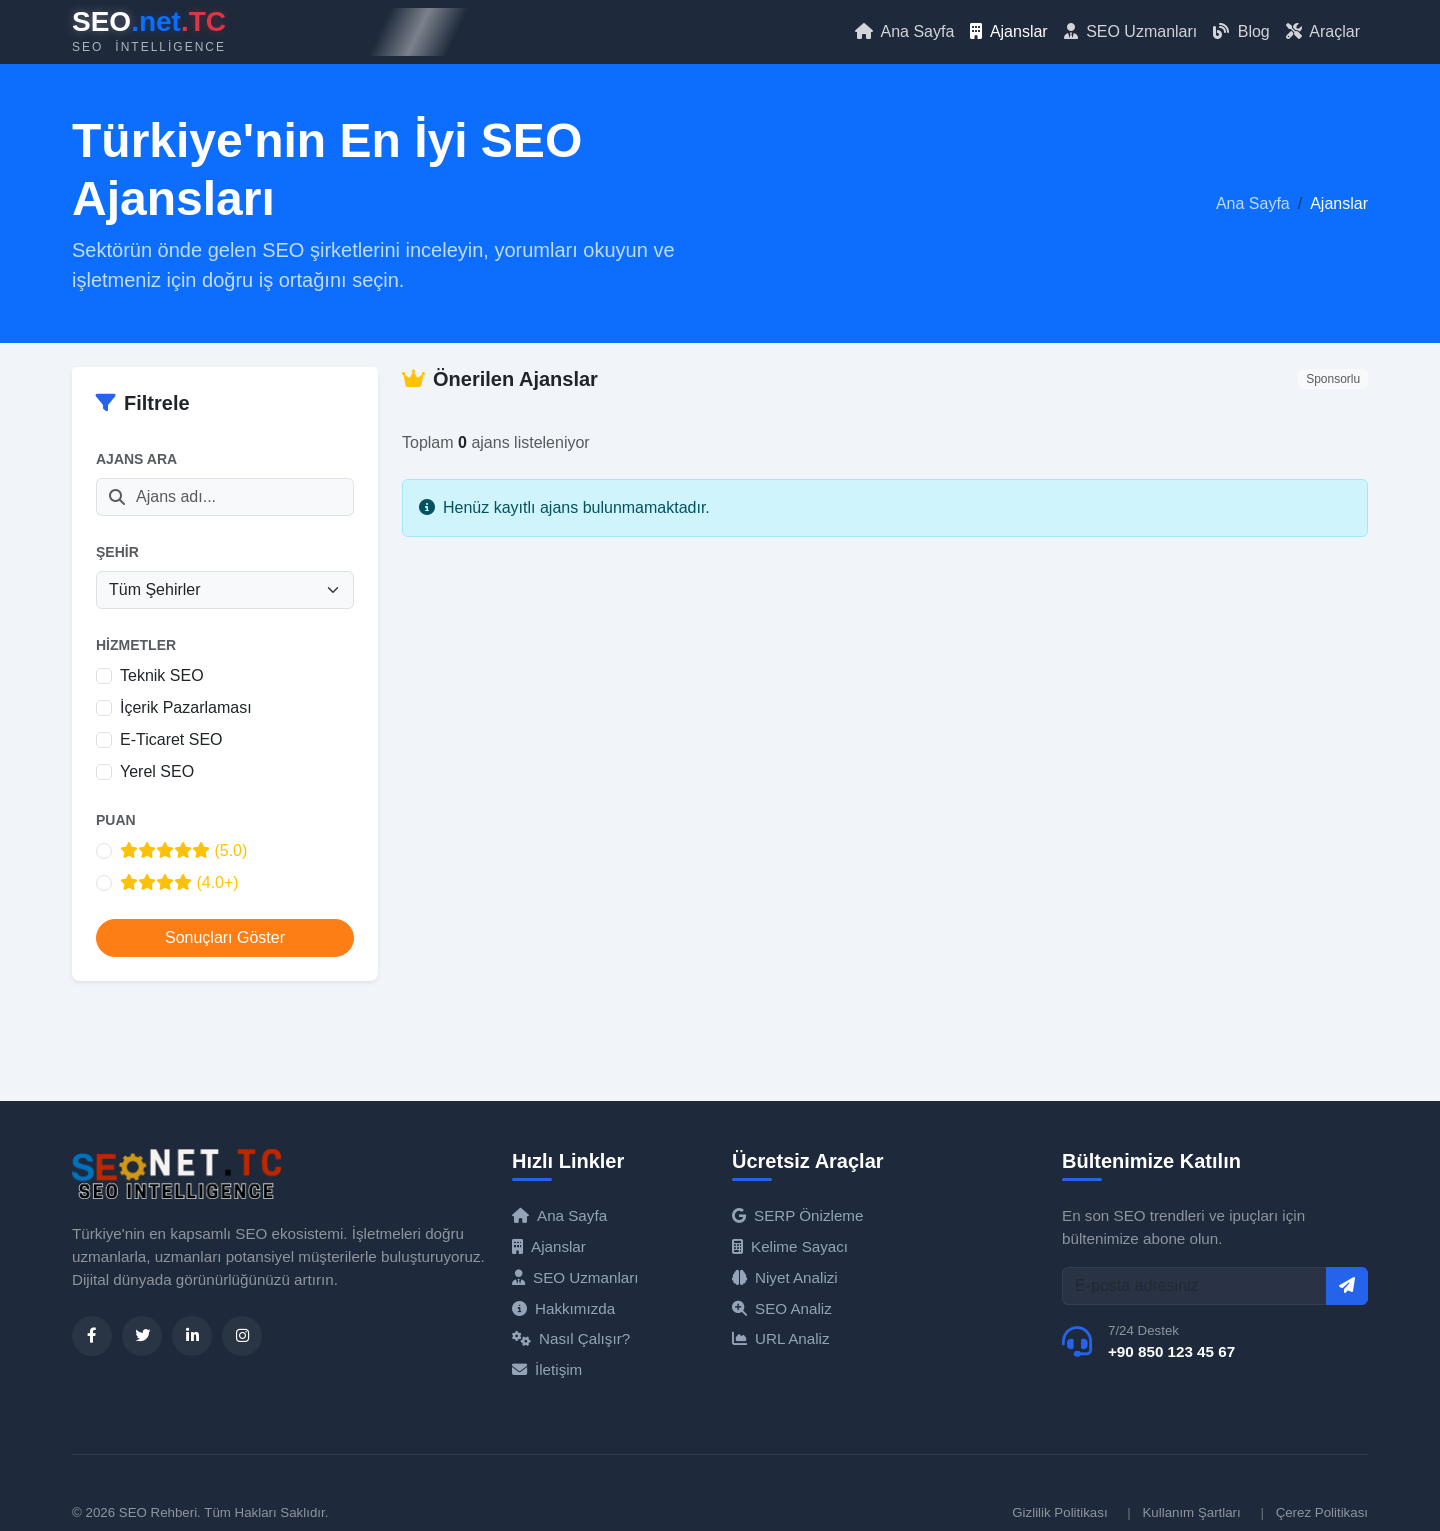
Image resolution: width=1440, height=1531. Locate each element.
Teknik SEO (162, 675)
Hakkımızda (563, 1308)
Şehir (117, 552)
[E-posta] (1194, 1286)
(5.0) (183, 850)
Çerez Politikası (1322, 1512)
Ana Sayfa (904, 31)
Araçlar (1323, 31)
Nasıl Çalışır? (571, 1338)
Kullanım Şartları (1191, 1512)
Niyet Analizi (785, 1277)
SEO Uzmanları (1131, 31)
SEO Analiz (782, 1308)
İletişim (547, 1369)
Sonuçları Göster (225, 937)
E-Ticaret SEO (171, 739)
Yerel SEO (157, 771)
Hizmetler (136, 645)
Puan (116, 820)
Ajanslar (1008, 31)
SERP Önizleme (797, 1215)
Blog (1241, 31)
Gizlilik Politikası (1059, 1512)
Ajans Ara (136, 459)
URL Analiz (781, 1338)
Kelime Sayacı (790, 1246)
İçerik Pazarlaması (186, 707)
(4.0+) (179, 882)
